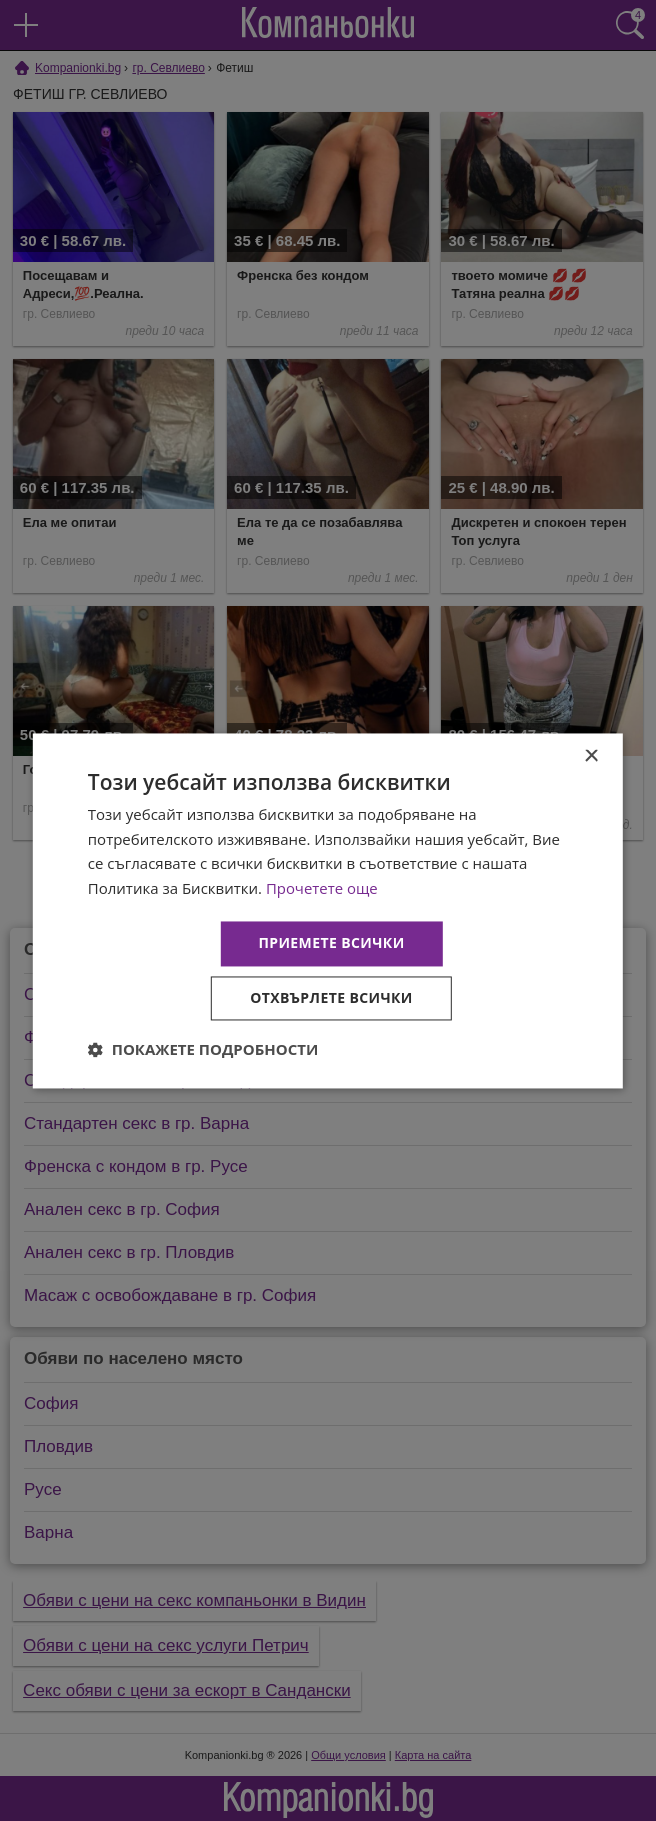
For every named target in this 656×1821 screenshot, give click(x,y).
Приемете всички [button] (331, 942)
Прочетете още (322, 889)
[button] (203, 1049)
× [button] (590, 756)
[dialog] (328, 910)
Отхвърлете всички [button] (331, 997)
